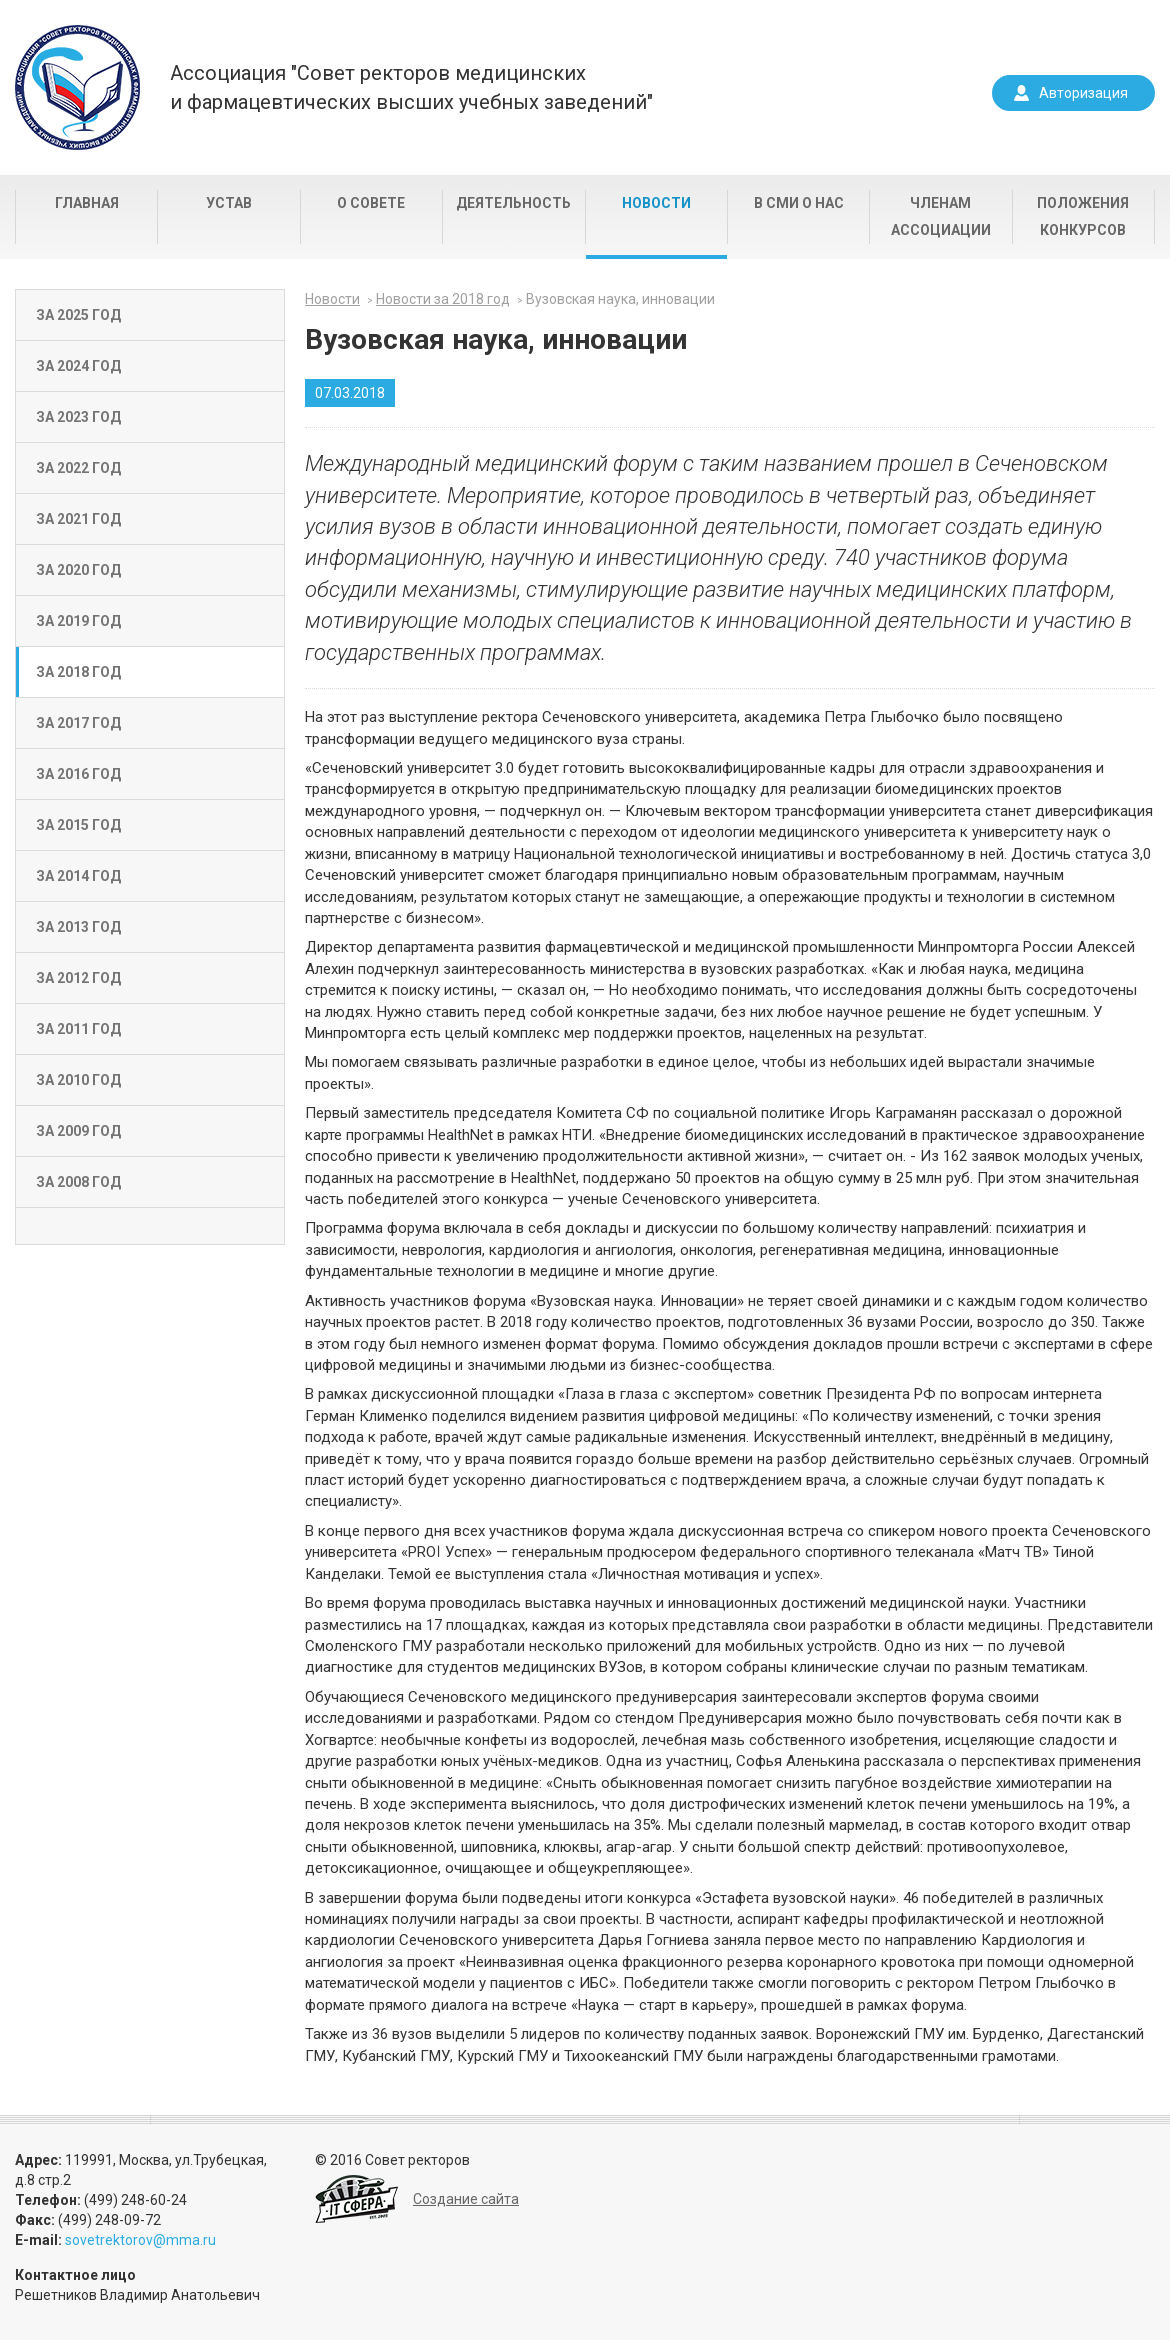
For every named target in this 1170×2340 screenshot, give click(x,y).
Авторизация (1083, 93)
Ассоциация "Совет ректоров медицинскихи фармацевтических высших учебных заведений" (411, 87)
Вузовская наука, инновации (620, 299)
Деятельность (513, 203)
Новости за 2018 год (443, 299)
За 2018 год (78, 672)
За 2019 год (78, 621)
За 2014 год (78, 876)
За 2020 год (78, 570)
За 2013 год (78, 927)
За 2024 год (78, 366)
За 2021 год (78, 519)
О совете (371, 203)
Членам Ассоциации (941, 216)
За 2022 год (78, 468)
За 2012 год (78, 978)
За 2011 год (78, 1029)
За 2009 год (78, 1131)
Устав (229, 203)
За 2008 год (78, 1182)
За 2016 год (78, 774)
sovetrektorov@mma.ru (140, 2240)
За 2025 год (78, 315)
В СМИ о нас (799, 203)
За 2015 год (78, 825)
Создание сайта (466, 2199)
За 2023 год (78, 417)
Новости (656, 203)
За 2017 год (78, 723)
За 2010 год (78, 1080)
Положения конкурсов (1083, 216)
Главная (87, 203)
